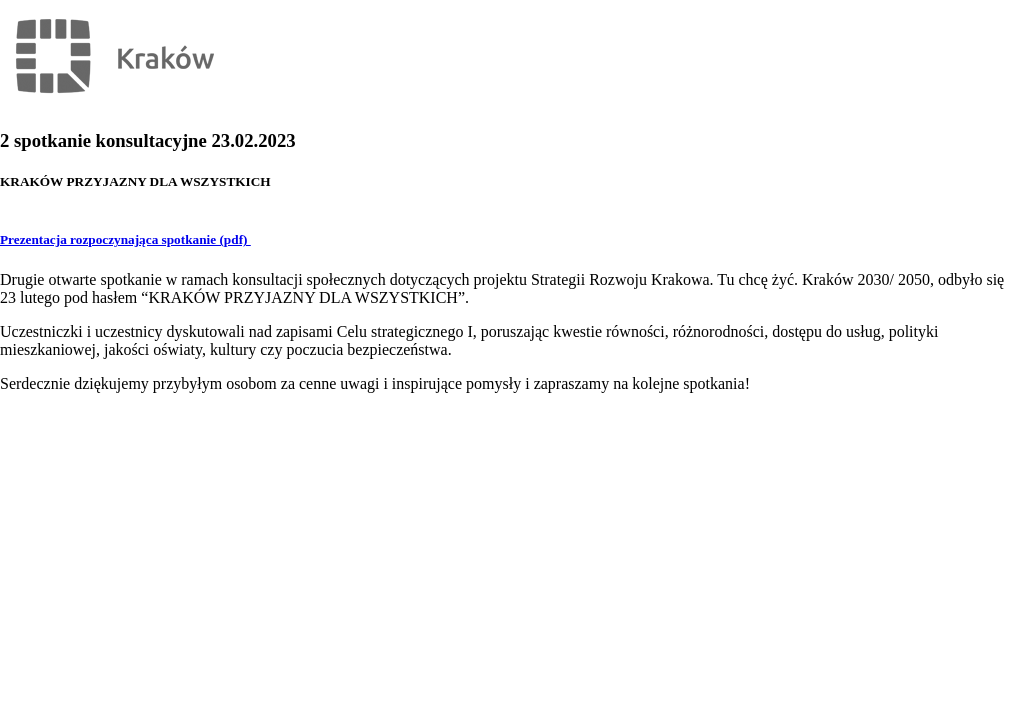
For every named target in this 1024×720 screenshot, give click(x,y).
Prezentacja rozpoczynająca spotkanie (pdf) (125, 239)
